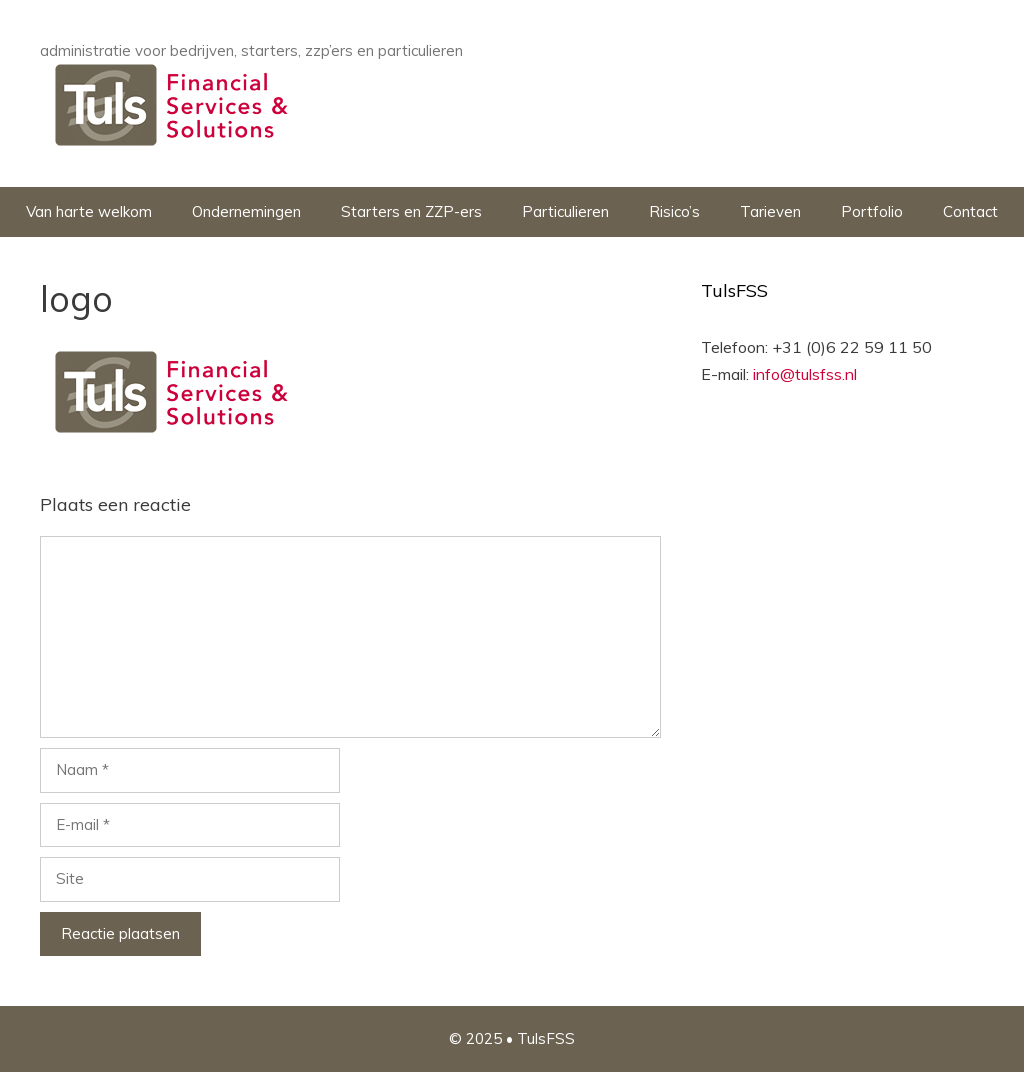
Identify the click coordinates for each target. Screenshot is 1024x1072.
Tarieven (770, 211)
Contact (970, 211)
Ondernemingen (246, 211)
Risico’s (674, 211)
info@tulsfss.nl (805, 374)
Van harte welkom (89, 211)
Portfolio (872, 211)
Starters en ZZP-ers (411, 211)
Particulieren (565, 211)
